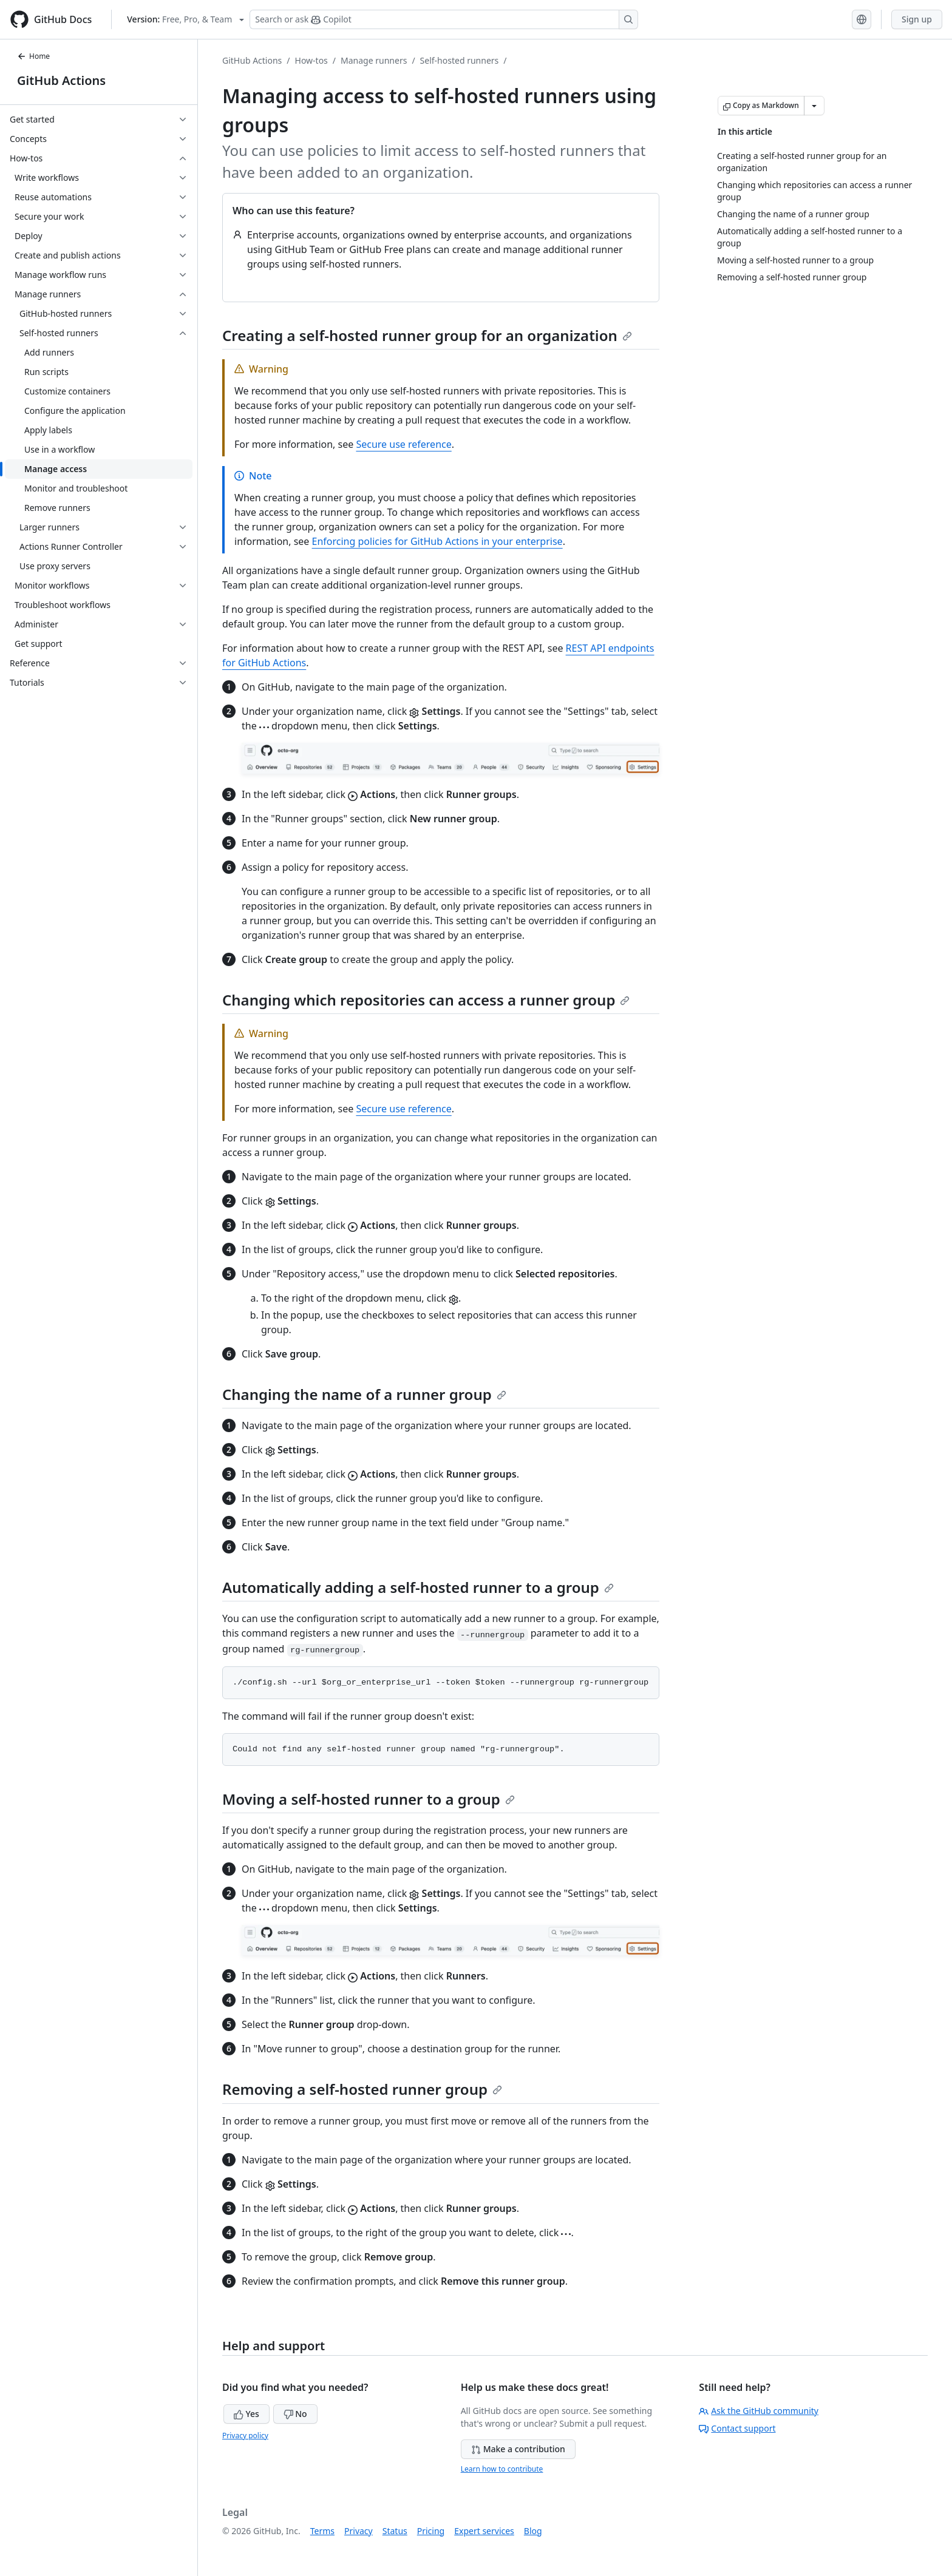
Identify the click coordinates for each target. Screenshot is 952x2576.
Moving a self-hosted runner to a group (368, 1799)
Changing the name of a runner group (364, 1394)
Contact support (737, 2428)
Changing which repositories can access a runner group (426, 1000)
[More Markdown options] (814, 105)
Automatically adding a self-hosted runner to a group (418, 1587)
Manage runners (374, 60)
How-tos (311, 60)
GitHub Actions (61, 80)
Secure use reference (403, 444)
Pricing (430, 2531)
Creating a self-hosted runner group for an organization (427, 335)
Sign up (917, 19)
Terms (322, 2531)
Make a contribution (518, 2449)
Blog (533, 2531)
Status (394, 2531)
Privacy (358, 2531)
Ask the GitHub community (758, 2410)
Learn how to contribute (502, 2469)
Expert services (484, 2531)
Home (33, 56)
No (295, 2413)
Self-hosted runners (459, 60)
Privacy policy (245, 2435)
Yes (246, 2413)
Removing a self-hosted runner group (362, 2089)
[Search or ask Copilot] (444, 19)
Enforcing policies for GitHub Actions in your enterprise (437, 541)
